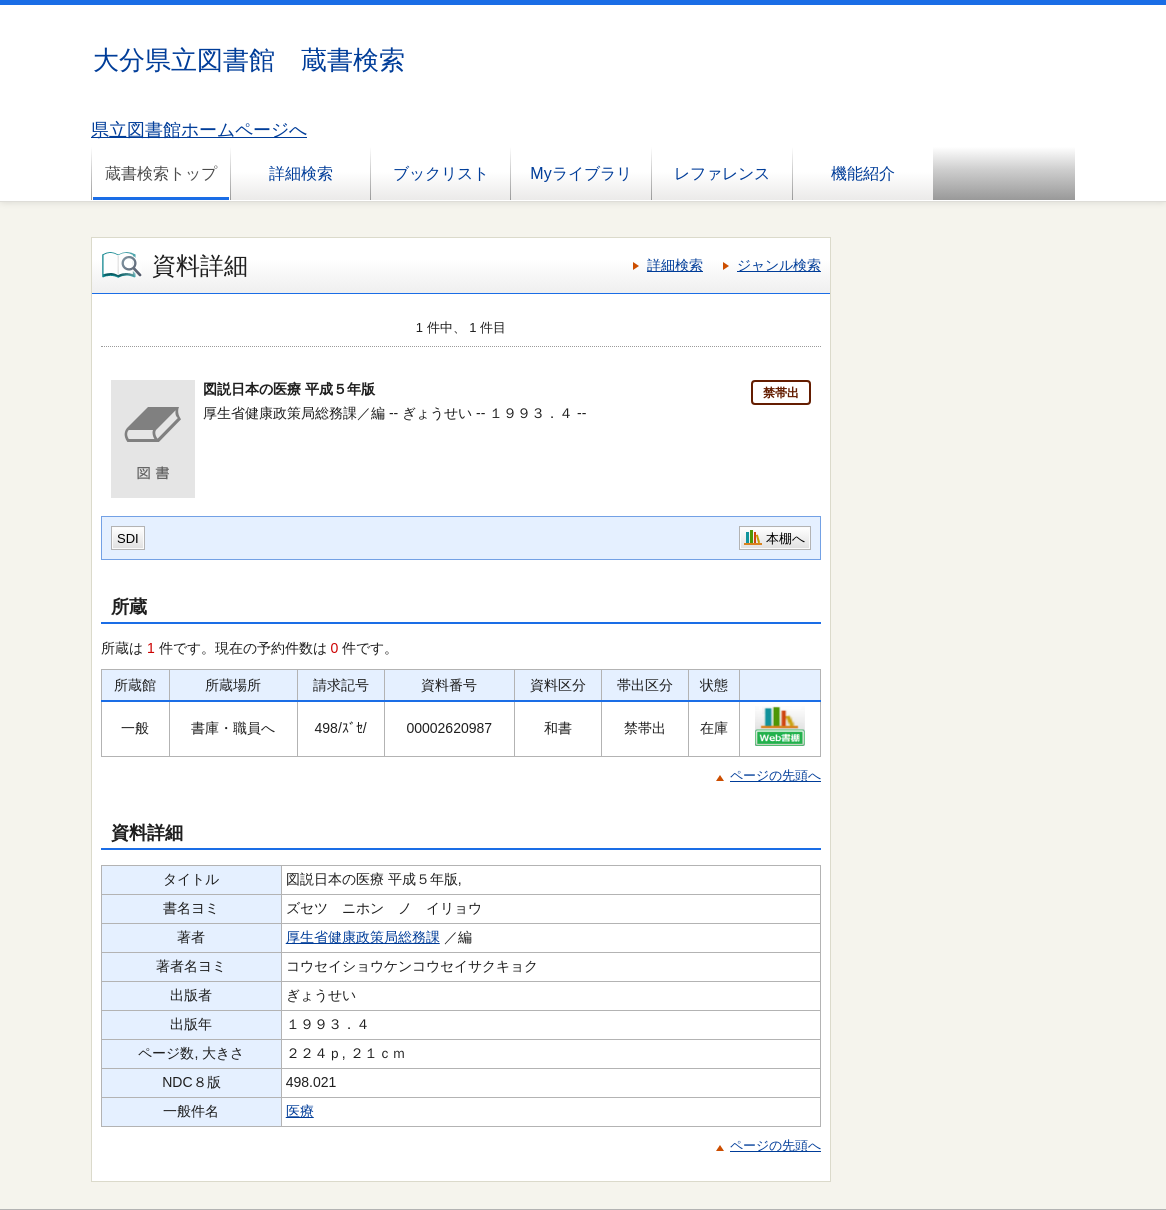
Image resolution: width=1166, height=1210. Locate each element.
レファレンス (722, 173)
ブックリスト (441, 173)
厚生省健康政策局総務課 (363, 937)
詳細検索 (301, 173)
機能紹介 (863, 173)
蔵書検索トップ (161, 173)
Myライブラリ (580, 173)
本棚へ (785, 538)
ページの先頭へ (775, 775)
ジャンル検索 (779, 265)
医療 (300, 1111)
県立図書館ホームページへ (199, 130)
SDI (128, 538)
